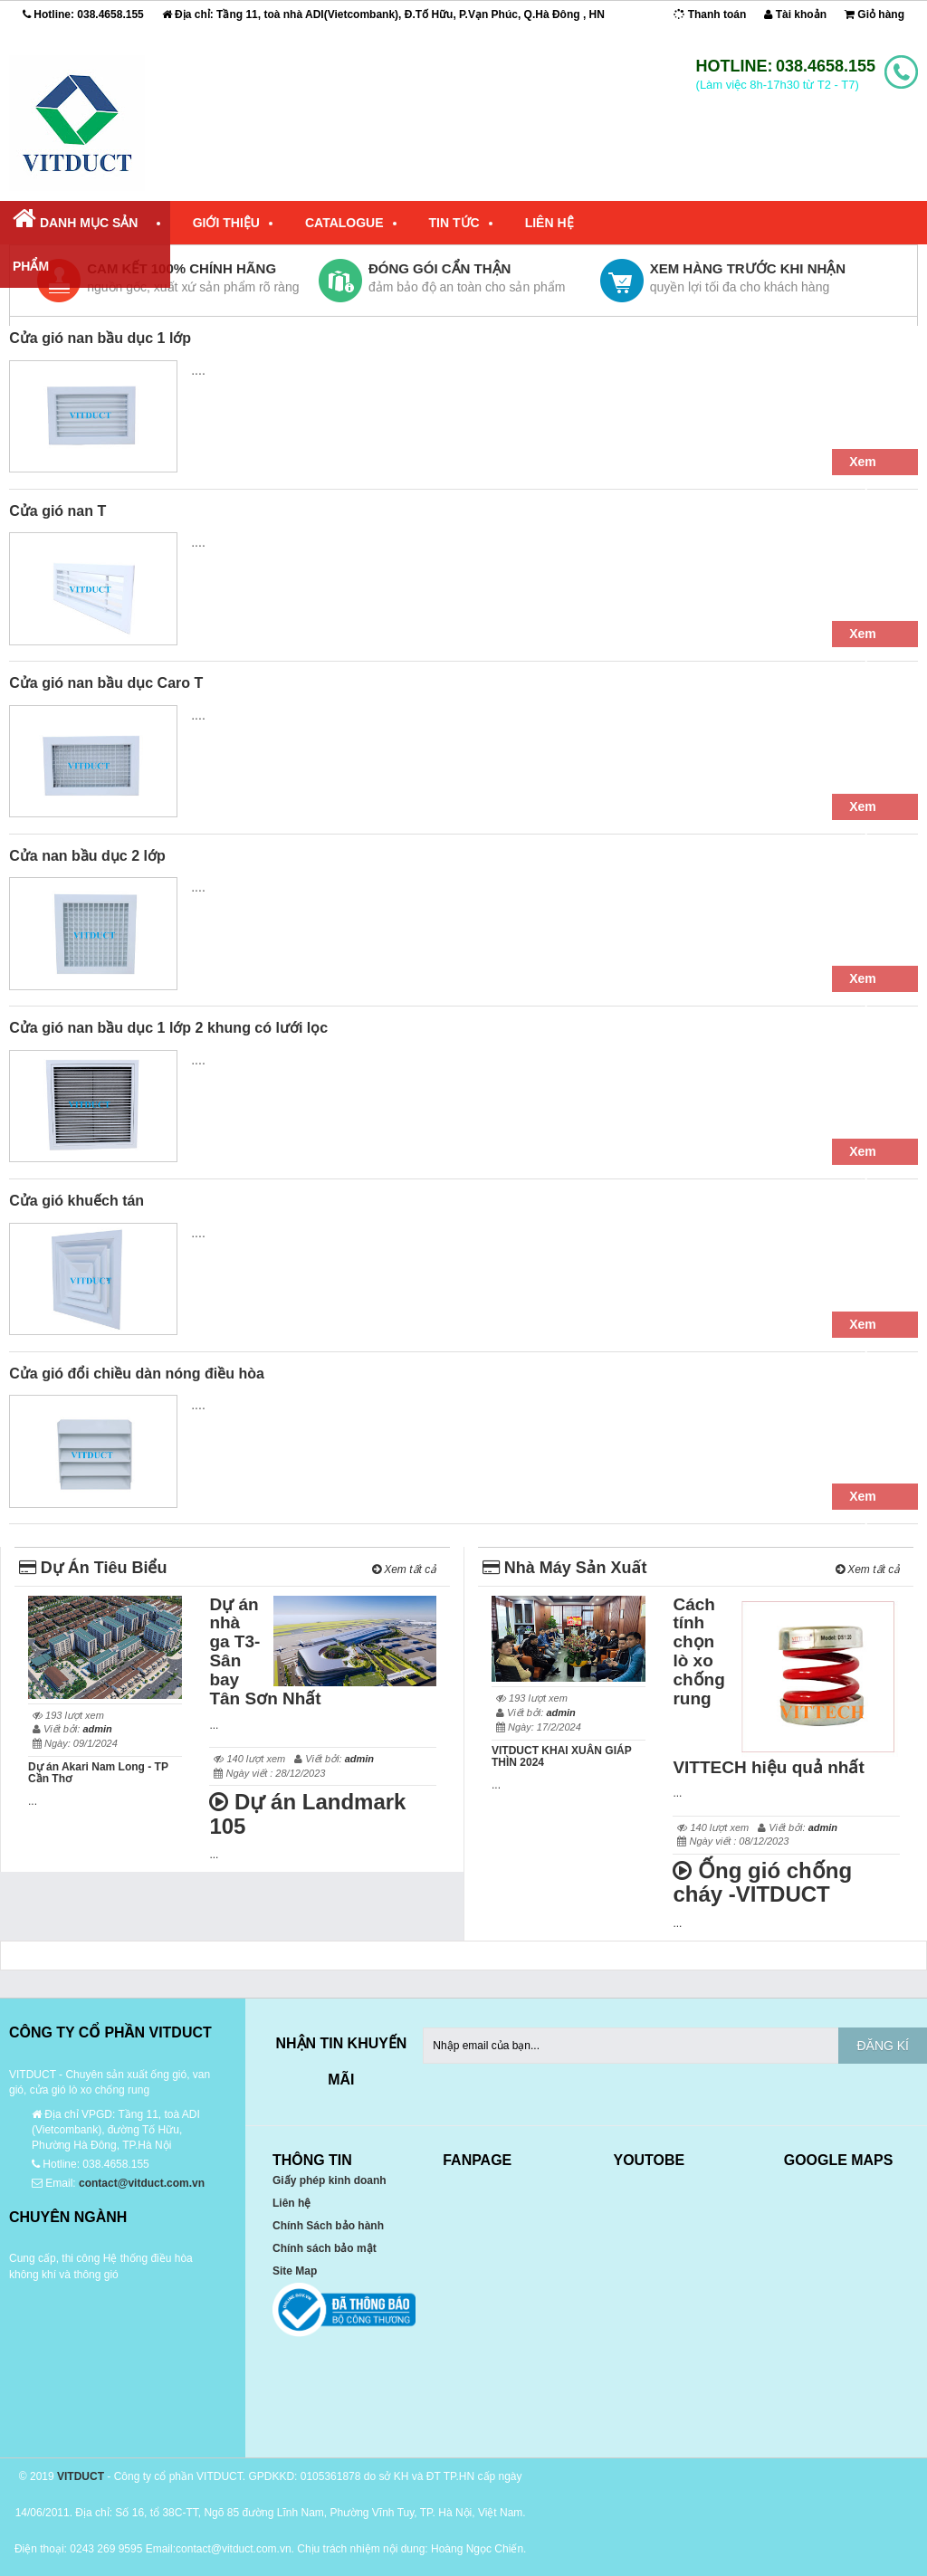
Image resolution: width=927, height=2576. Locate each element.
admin (96, 1728)
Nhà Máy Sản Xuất (565, 1568)
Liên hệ (291, 2203)
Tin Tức (454, 222)
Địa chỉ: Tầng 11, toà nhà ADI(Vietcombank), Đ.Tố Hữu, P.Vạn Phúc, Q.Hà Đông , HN (383, 14)
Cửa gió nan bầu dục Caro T (106, 683)
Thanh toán (710, 14)
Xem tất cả (404, 1569)
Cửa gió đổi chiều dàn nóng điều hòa (136, 1373)
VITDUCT (80, 2476)
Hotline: (83, 14)
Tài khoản (795, 14)
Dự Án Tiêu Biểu (93, 1568)
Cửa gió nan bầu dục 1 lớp (100, 338)
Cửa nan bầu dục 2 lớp (87, 855)
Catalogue (344, 222)
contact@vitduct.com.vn (142, 2183)
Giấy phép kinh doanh (329, 2180)
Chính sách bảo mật (324, 2248)
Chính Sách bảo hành (328, 2225)
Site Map (294, 2271)
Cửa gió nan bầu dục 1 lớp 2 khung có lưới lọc (168, 1027)
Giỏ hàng (874, 14)
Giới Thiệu (226, 222)
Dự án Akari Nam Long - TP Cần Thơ (98, 1772)
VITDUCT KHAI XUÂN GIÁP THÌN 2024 (561, 1756)
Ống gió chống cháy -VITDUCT (762, 1882)
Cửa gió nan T (57, 511)
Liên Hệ (549, 222)
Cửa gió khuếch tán (76, 1200)
